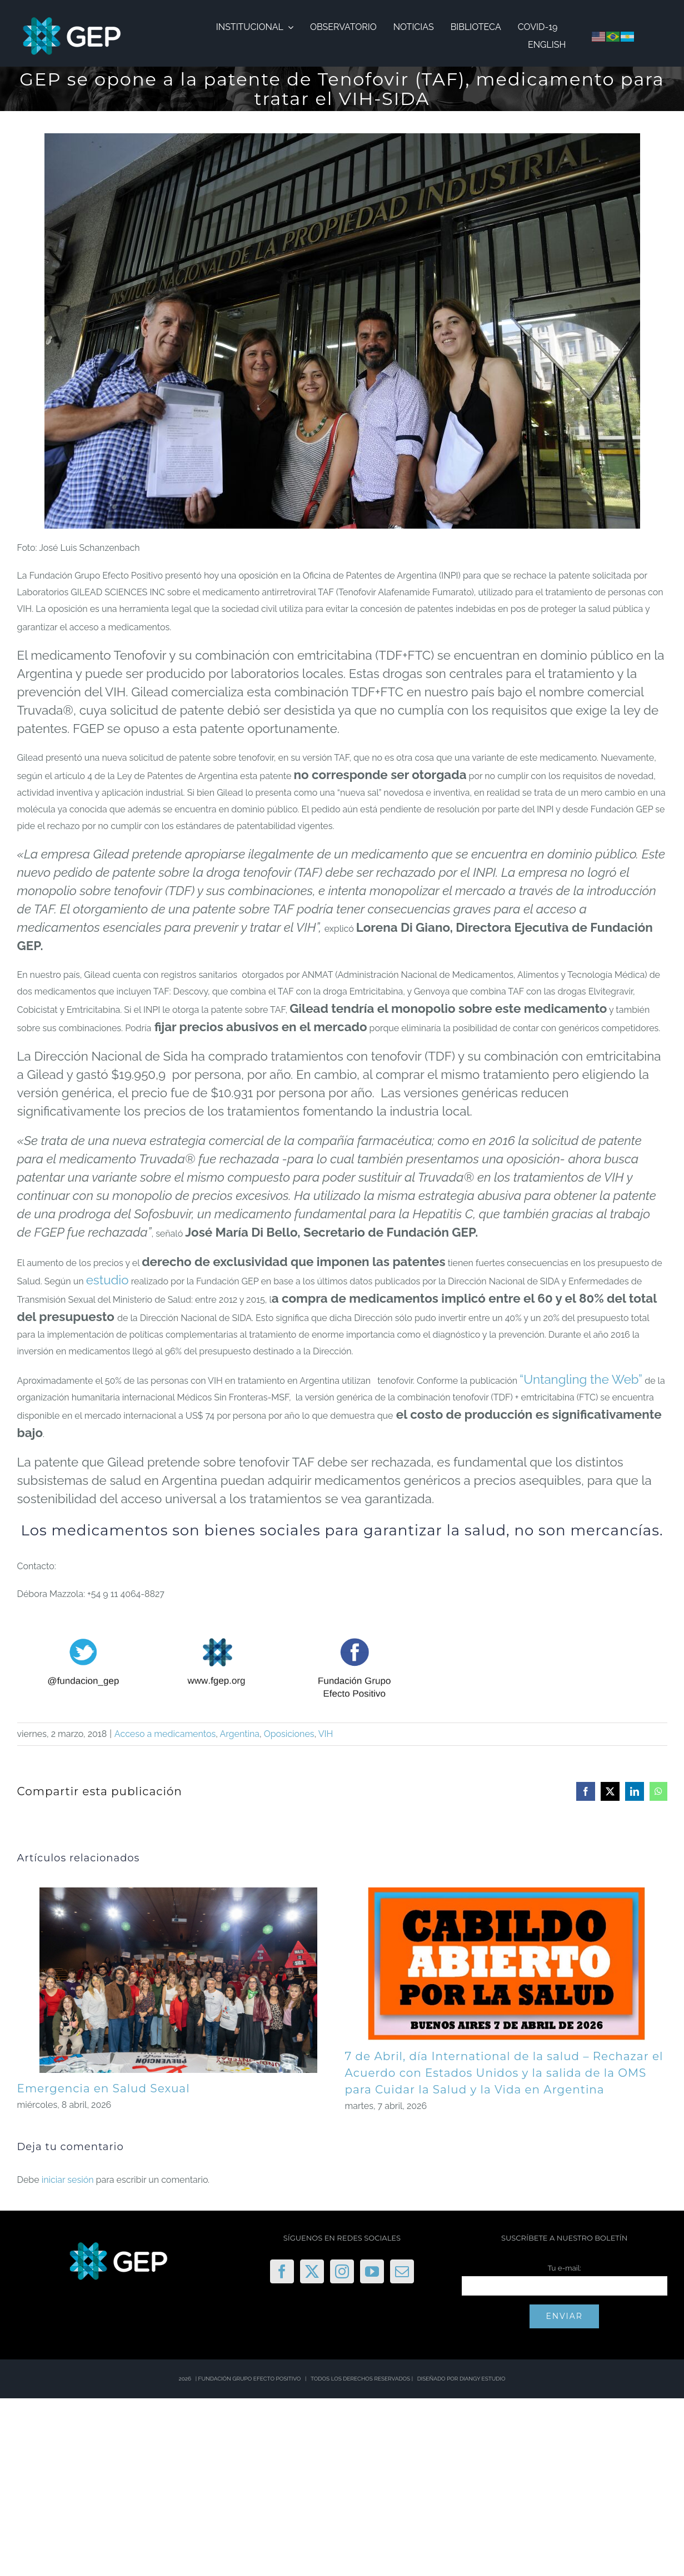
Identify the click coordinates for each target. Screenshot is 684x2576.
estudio (107, 1280)
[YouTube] (372, 2271)
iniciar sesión (69, 2180)
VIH (325, 1734)
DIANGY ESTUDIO (483, 2379)
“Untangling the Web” (581, 1379)
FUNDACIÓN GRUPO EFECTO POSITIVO (249, 2379)
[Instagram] (342, 2271)
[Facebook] (282, 2271)
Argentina (239, 1734)
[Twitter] (312, 2271)
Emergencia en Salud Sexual (103, 2088)
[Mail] (402, 2271)
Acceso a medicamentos (165, 1734)
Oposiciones (289, 1734)
